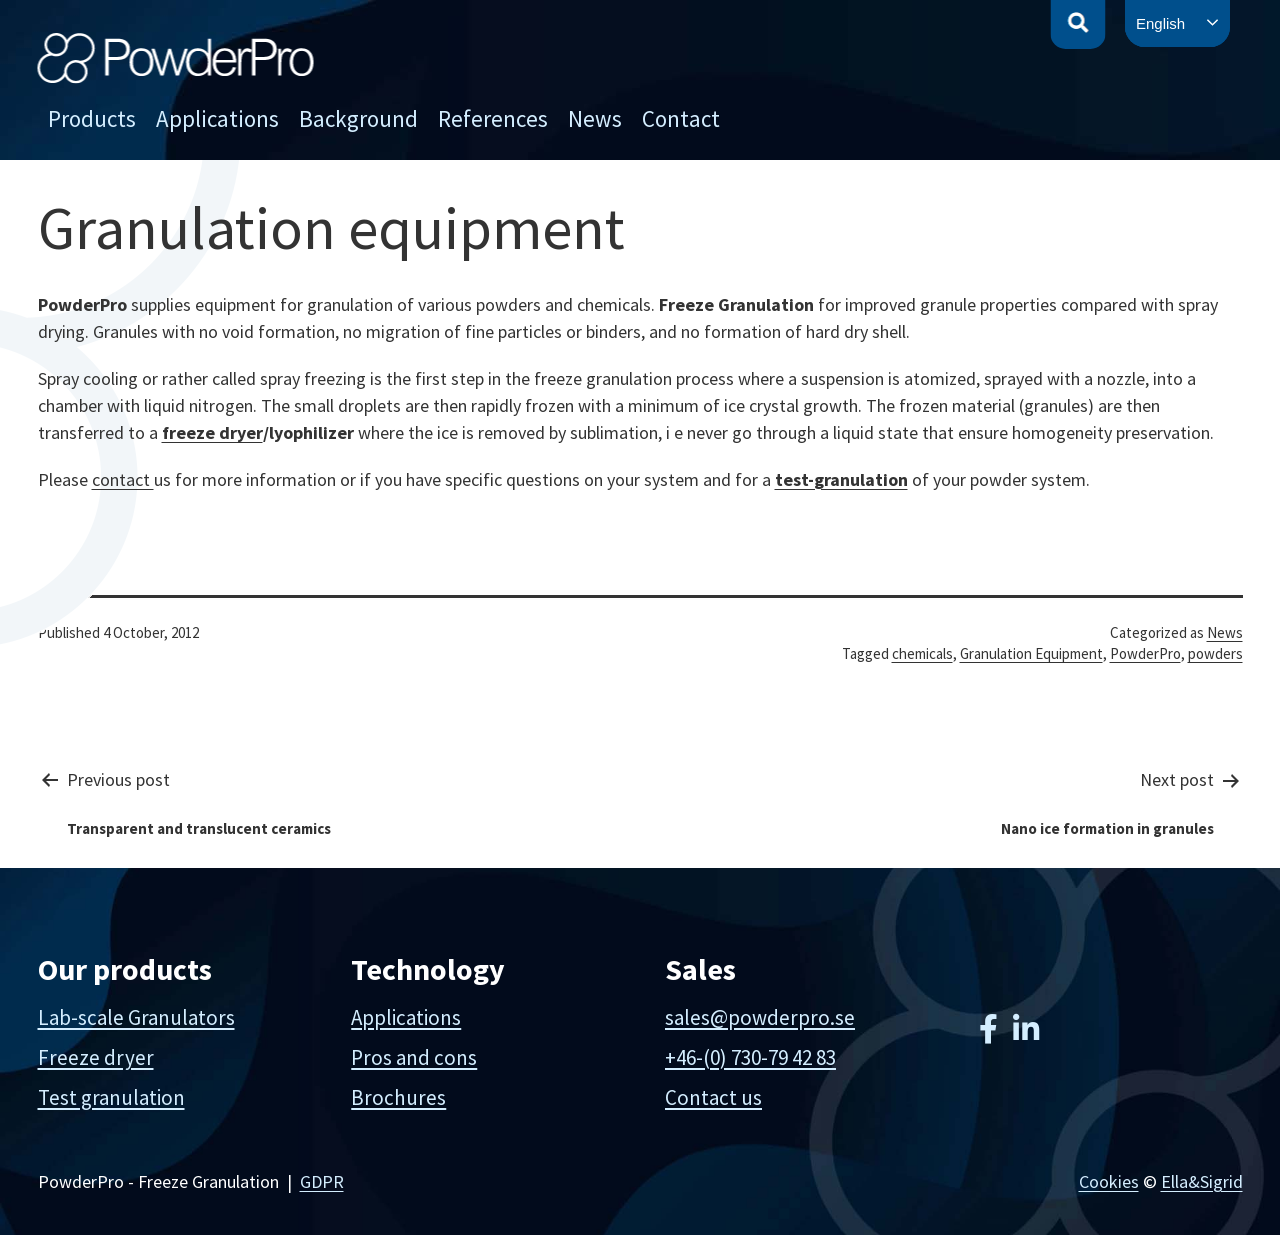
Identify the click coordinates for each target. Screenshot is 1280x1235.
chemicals (922, 653)
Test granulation (111, 1097)
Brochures (398, 1097)
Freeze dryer (96, 1057)
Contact (681, 118)
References (493, 118)
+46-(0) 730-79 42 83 (750, 1057)
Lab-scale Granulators (136, 1017)
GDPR (322, 1181)
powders (1215, 653)
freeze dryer (212, 432)
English (1160, 23)
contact (123, 479)
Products (92, 118)
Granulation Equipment (1031, 653)
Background (358, 118)
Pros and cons (414, 1057)
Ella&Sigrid (1202, 1181)
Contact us (713, 1097)
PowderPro (1145, 653)
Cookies (1109, 1181)
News (595, 118)
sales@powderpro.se (760, 1017)
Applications (217, 118)
